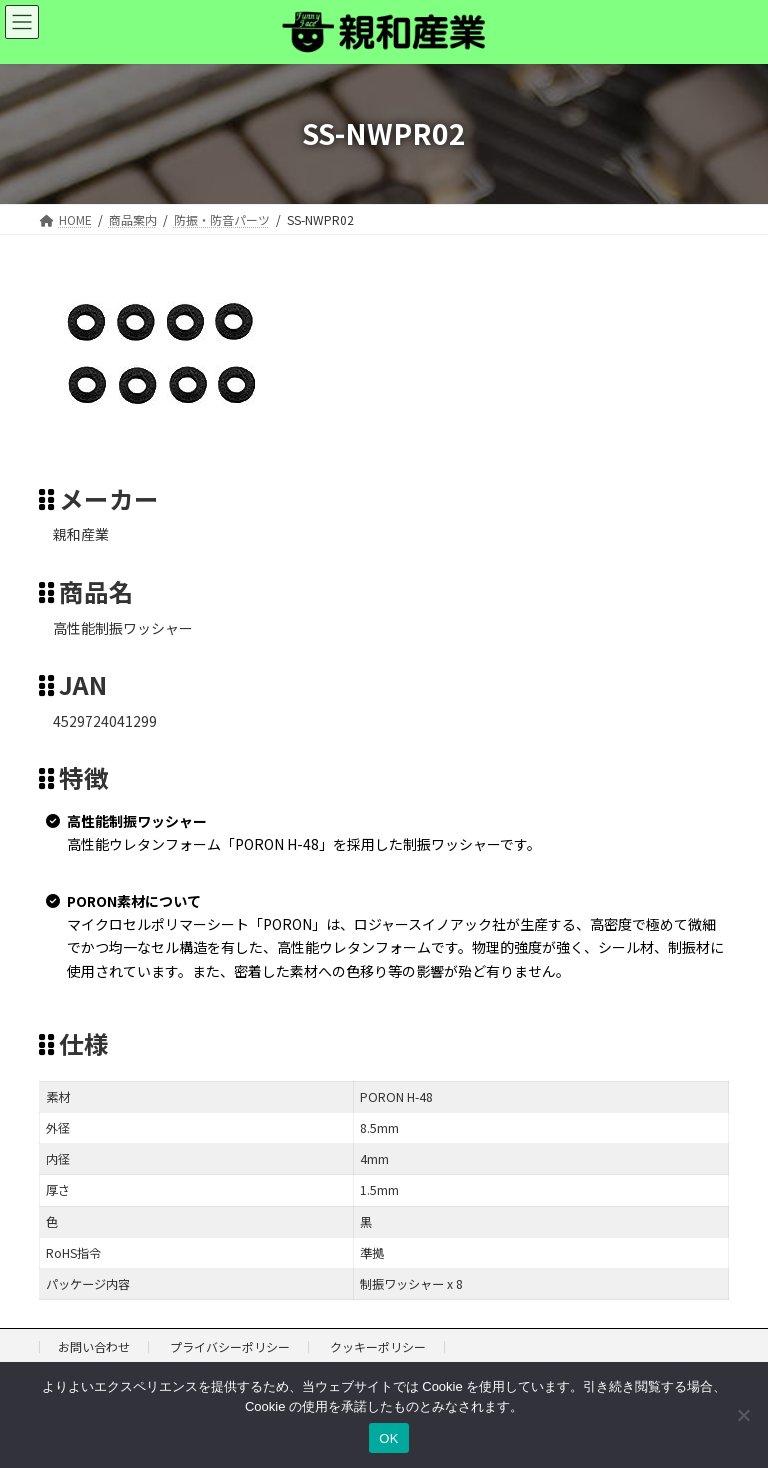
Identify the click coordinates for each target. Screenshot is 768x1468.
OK (388, 1438)
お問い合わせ (94, 1346)
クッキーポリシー (378, 1346)
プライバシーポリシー (230, 1346)
